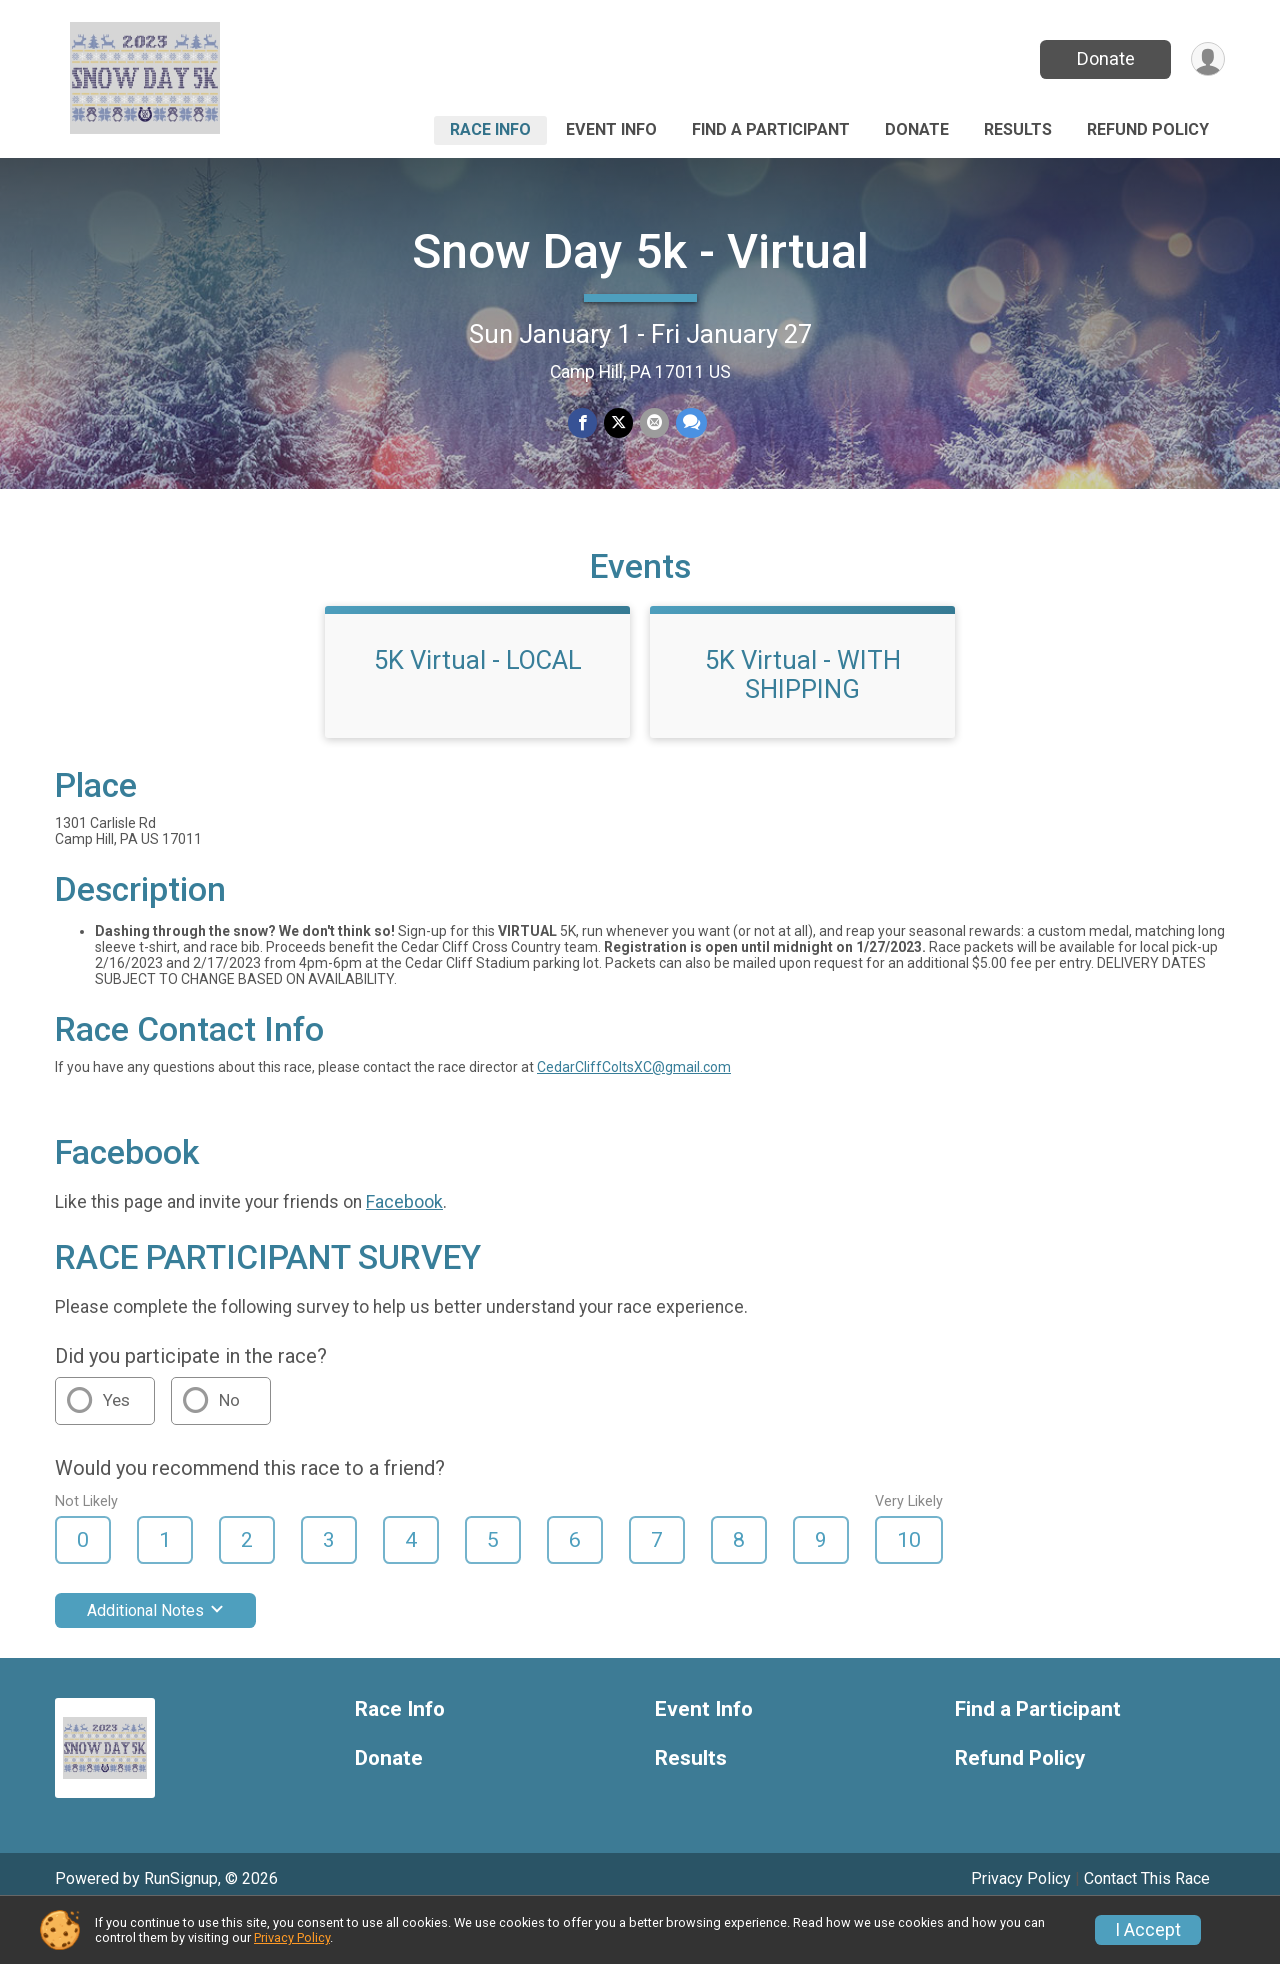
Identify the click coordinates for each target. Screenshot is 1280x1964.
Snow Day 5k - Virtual (640, 251)
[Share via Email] (653, 423)
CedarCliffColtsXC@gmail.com (634, 1116)
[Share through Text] (689, 423)
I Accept (1148, 1930)
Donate (1103, 58)
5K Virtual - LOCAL (478, 709)
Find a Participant (771, 129)
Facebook (404, 1250)
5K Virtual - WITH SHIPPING (803, 723)
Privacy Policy (292, 1937)
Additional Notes (155, 1659)
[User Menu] (1206, 59)
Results (1018, 129)
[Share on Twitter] (618, 423)
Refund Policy (1148, 129)
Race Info (490, 129)
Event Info (611, 129)
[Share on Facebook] (583, 423)
